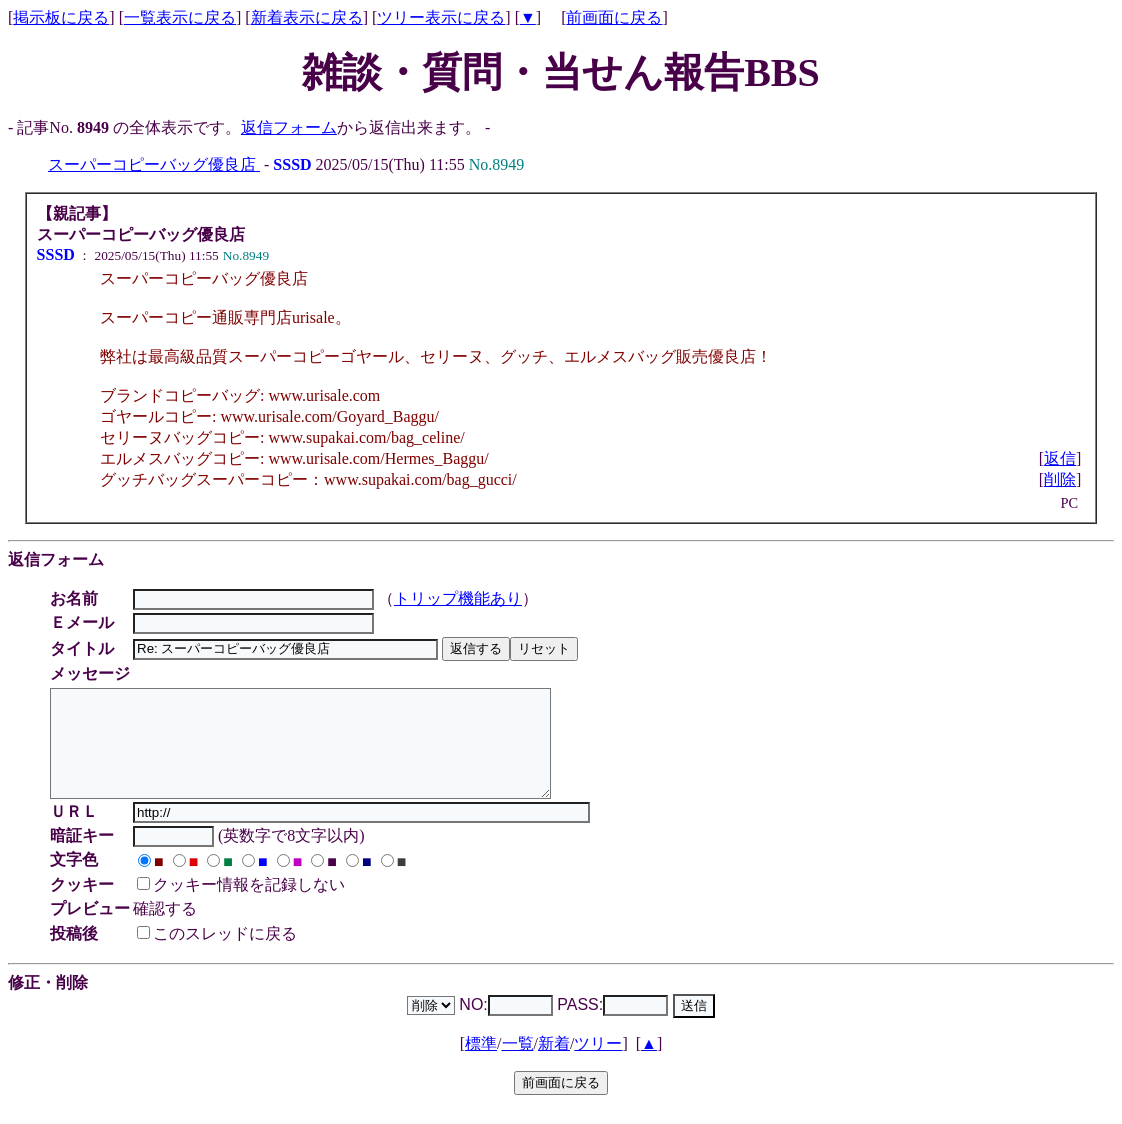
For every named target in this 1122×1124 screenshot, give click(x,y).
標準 (481, 1064)
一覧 (518, 1064)
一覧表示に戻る (180, 17)
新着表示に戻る (307, 17)
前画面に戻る (614, 17)
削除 (1060, 479)
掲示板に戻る (61, 17)
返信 (1060, 458)
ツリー (598, 1064)
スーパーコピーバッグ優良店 (154, 164)
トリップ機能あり (461, 598)
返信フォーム (289, 127)
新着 (554, 1064)
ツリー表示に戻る (441, 17)
